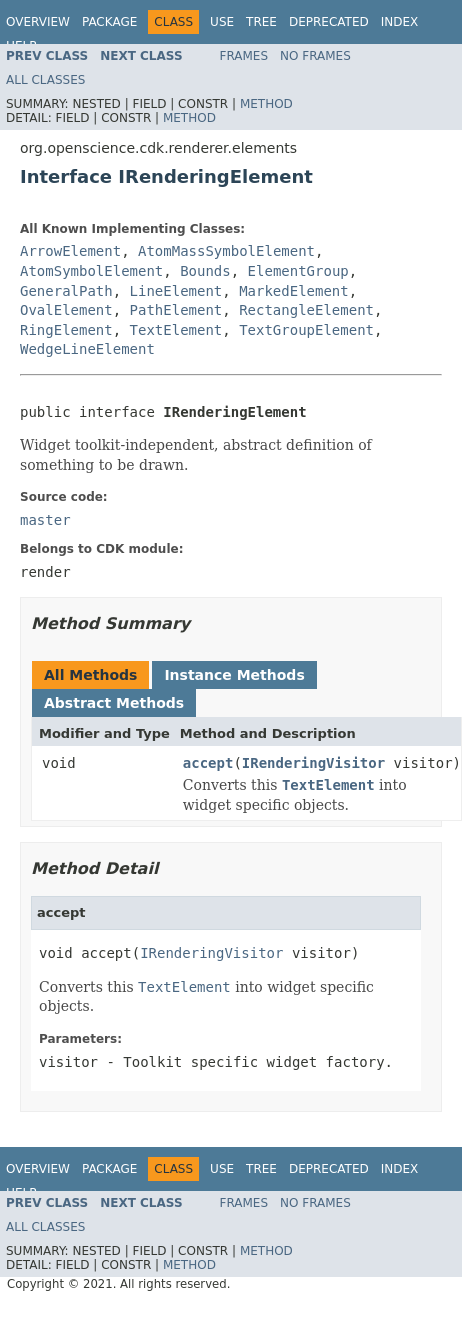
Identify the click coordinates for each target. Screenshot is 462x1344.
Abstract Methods (114, 703)
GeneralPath (66, 291)
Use (222, 22)
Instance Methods (234, 675)
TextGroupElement (306, 330)
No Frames (315, 56)
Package (109, 22)
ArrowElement (70, 251)
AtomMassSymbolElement (226, 251)
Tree (261, 22)
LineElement (176, 291)
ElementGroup (298, 271)
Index (400, 22)
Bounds (205, 271)
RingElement (66, 330)
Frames (244, 56)
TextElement (176, 330)
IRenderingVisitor (313, 763)
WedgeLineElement (87, 349)
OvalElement (66, 310)
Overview (38, 22)
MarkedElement (294, 291)
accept (208, 763)
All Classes (45, 80)
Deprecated (329, 22)
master (45, 520)
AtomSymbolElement (91, 271)
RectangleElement (306, 310)
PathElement (176, 310)
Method (266, 104)
